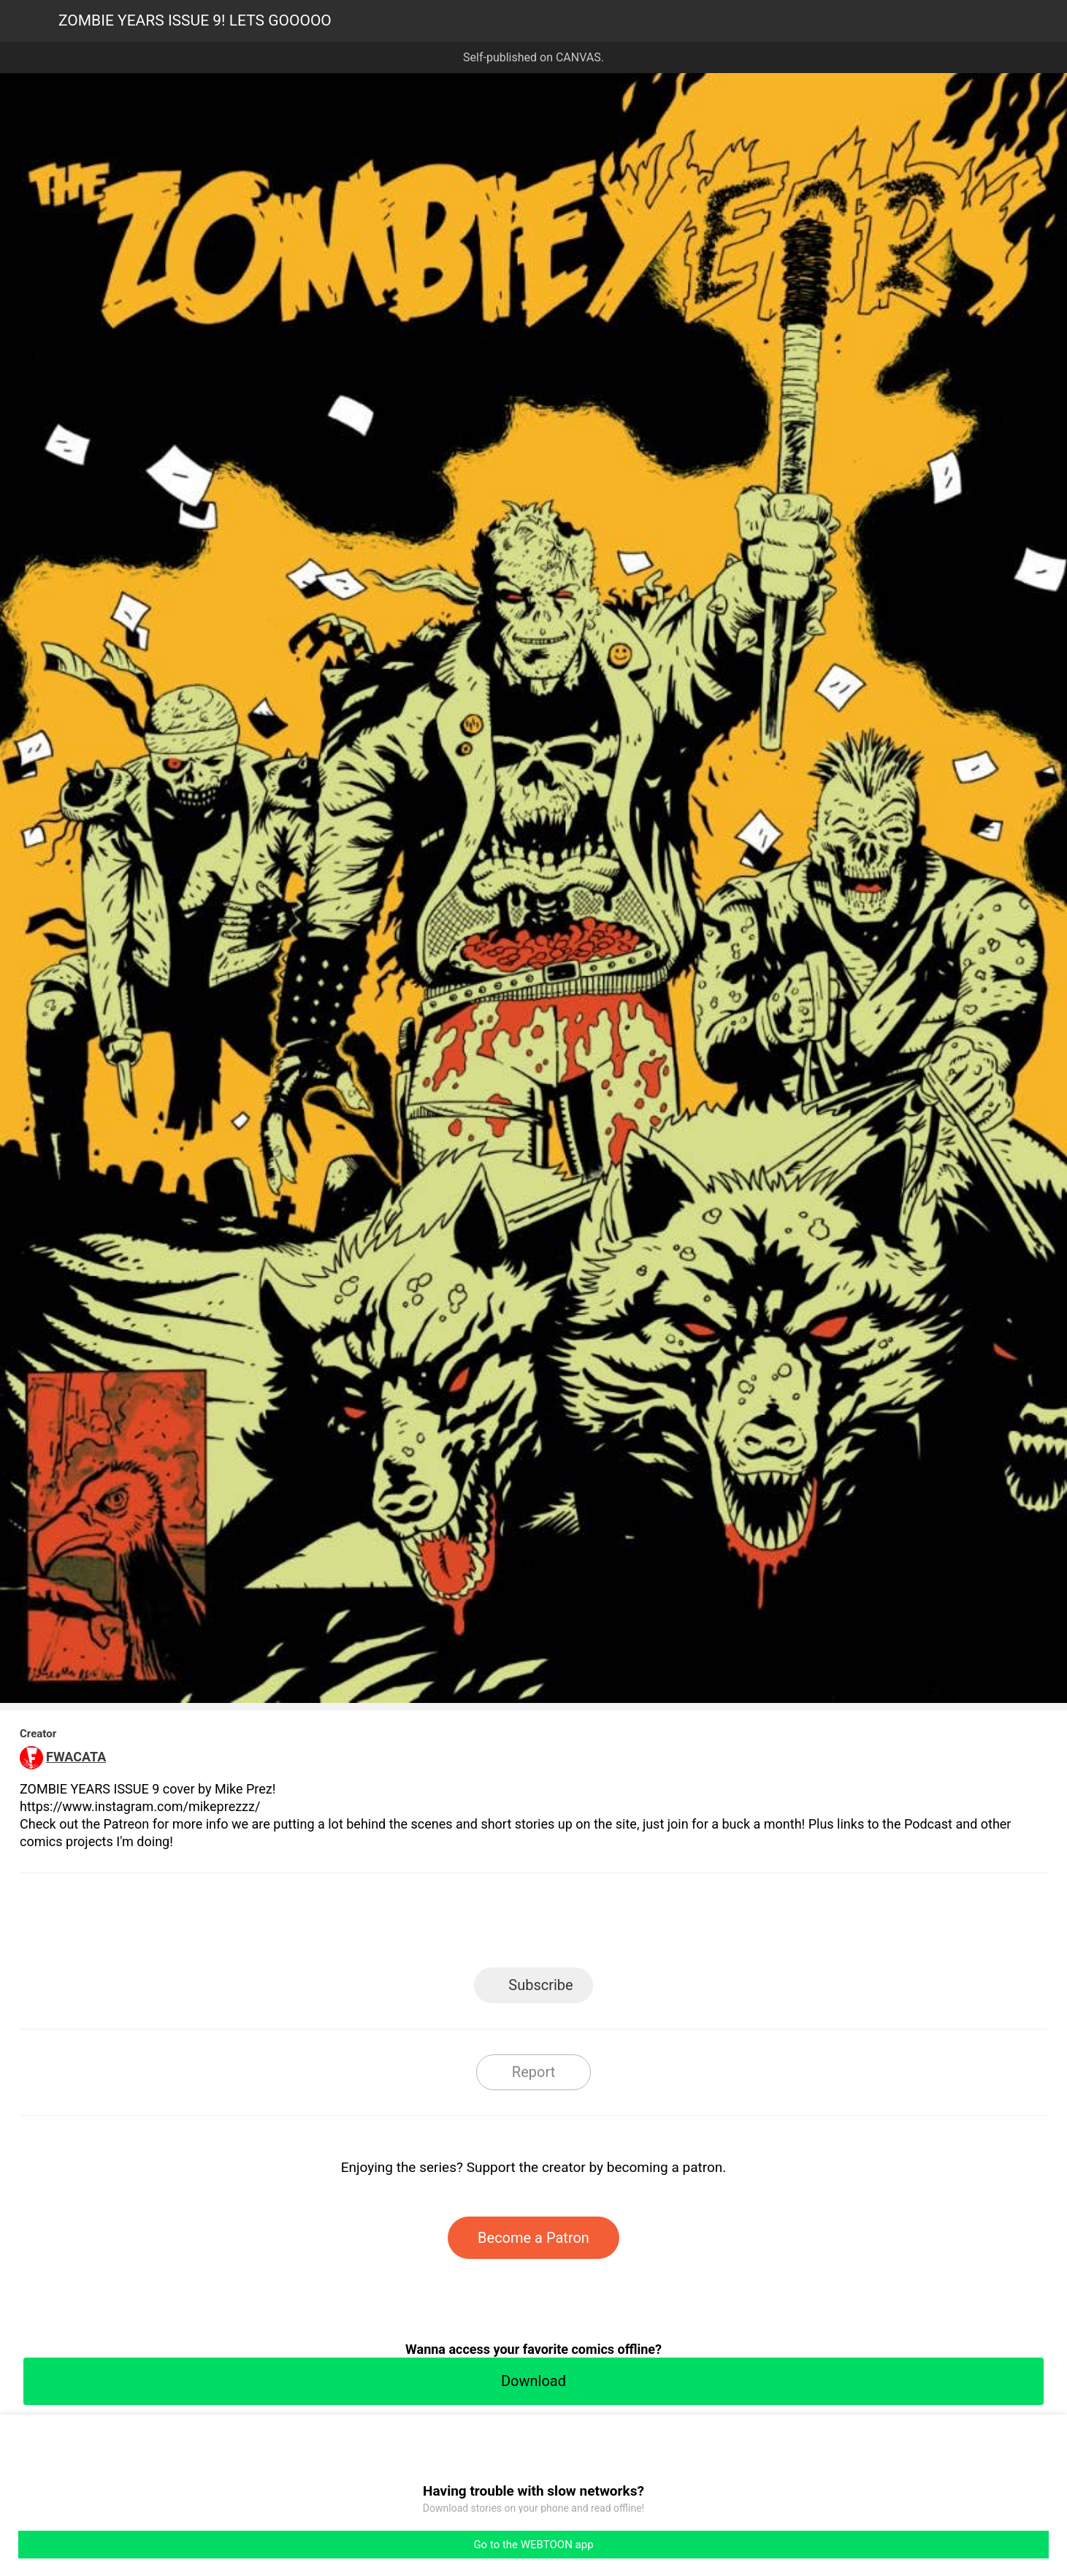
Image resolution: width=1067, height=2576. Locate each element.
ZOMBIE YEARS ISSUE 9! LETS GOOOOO (195, 20)
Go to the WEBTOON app (533, 2544)
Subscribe (540, 1985)
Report (533, 2072)
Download (533, 2381)
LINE (402, 1925)
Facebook (468, 1925)
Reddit (665, 1925)
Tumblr (599, 1925)
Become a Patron (533, 2238)
